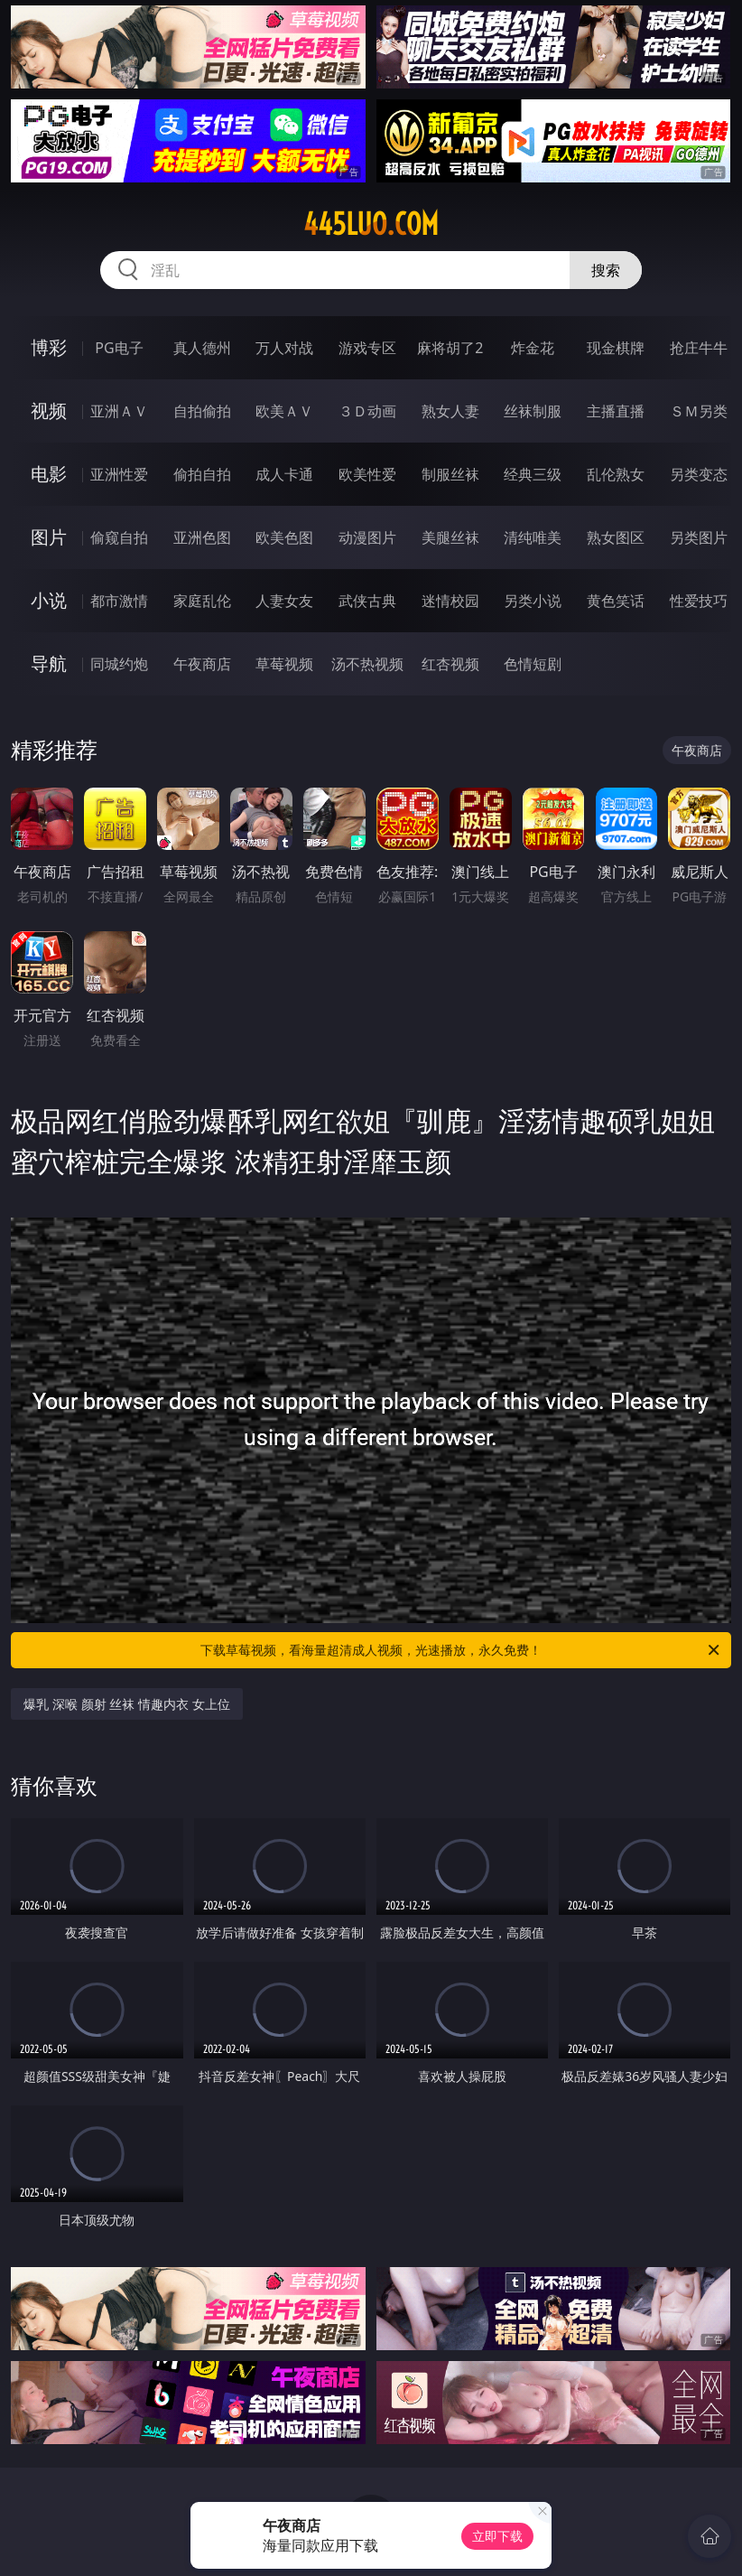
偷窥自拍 (119, 537)
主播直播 (616, 411)
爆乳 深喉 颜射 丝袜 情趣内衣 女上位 (126, 1704)
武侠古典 (367, 601)
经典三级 (532, 474)
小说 (49, 600)
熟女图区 (616, 537)
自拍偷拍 (202, 411)
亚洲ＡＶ (119, 411)
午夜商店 (202, 664)
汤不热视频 (367, 664)
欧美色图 (284, 537)
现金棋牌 (616, 348)
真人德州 (202, 348)
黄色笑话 (616, 601)
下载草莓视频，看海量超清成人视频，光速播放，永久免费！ (461, 1650)
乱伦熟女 (616, 474)
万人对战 (284, 348)
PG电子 (119, 348)
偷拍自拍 (202, 474)
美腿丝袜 (450, 537)
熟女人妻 (450, 411)
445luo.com (371, 224)
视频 (49, 410)
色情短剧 (532, 664)
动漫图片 (367, 537)
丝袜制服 (532, 411)
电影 (49, 474)
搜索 (605, 270)
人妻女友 (284, 601)
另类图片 (699, 537)
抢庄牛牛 (699, 348)
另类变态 (699, 474)
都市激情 (119, 601)
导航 (49, 663)
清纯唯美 (532, 537)
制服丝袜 (450, 474)
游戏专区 (367, 348)
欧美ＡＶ (284, 411)
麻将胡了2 (450, 348)
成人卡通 (284, 474)
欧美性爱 (367, 474)
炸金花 (532, 348)
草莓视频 (284, 664)
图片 (49, 537)
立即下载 (497, 2535)
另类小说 (532, 601)
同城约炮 (119, 664)
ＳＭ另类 (699, 411)
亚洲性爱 (119, 474)
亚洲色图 (202, 537)
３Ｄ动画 (367, 411)
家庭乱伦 (202, 601)
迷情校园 (450, 601)
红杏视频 (450, 664)
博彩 (49, 347)
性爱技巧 (699, 601)
